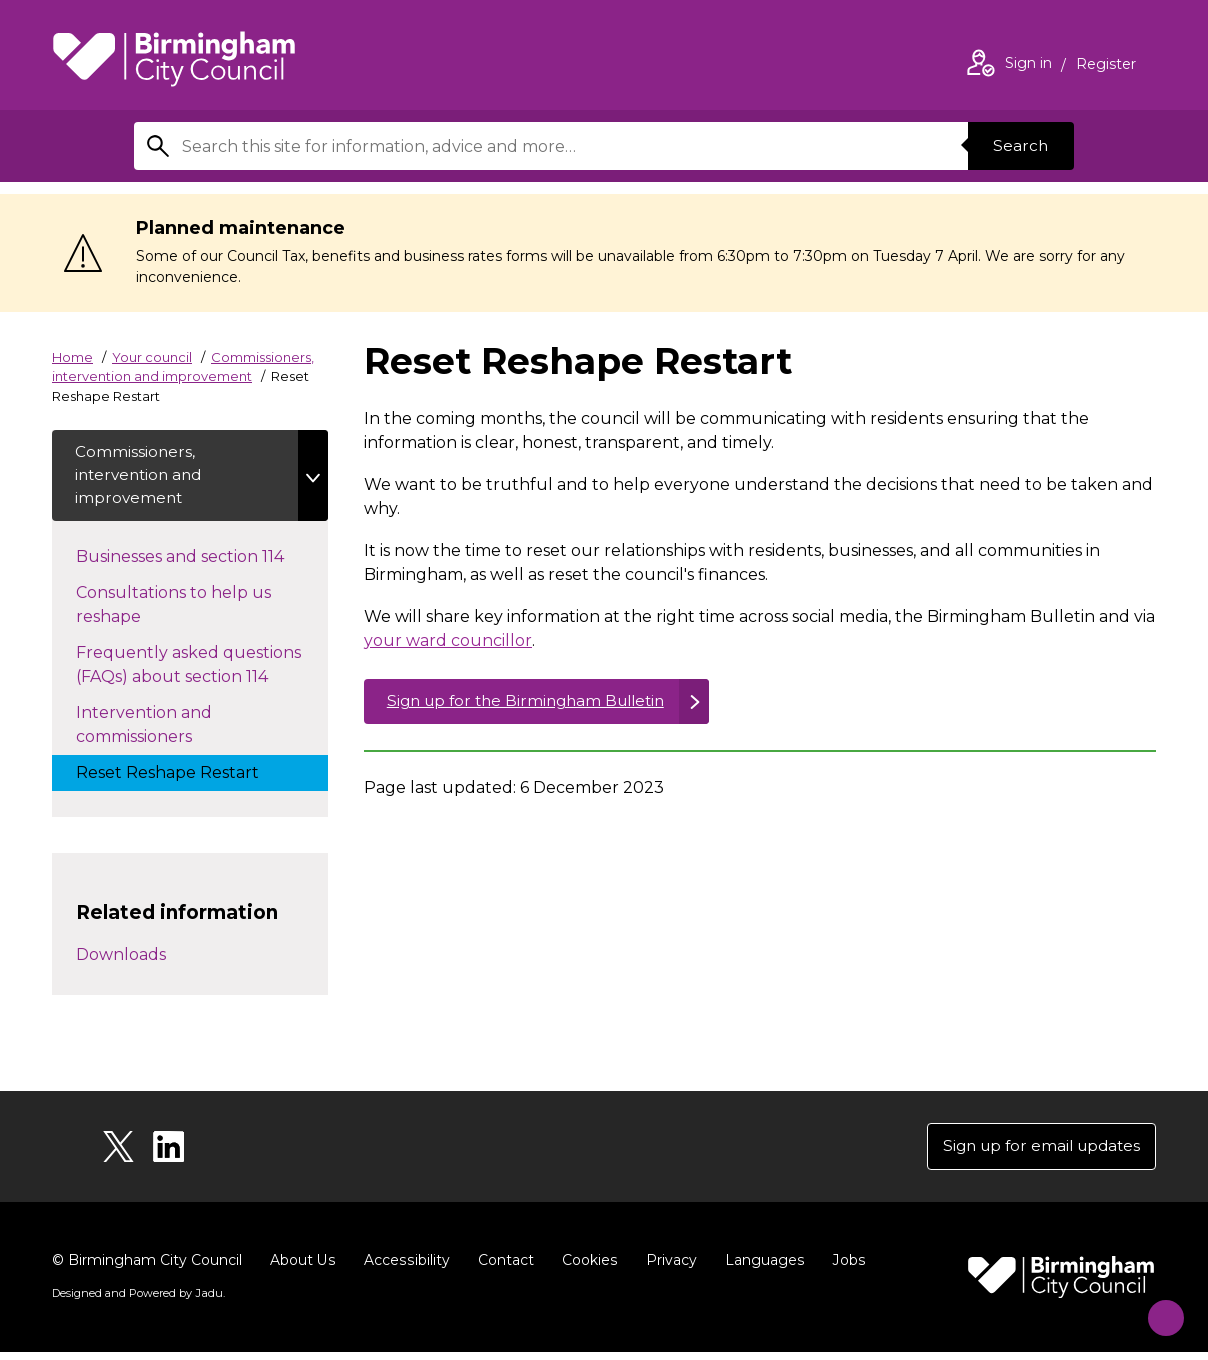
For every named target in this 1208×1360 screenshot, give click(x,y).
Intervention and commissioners (154, 729)
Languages (760, 1268)
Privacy (667, 1268)
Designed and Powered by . (137, 1301)
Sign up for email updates (1035, 1152)
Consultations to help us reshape (173, 609)
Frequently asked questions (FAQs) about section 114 (192, 669)
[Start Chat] (1156, 1308)
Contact (503, 1268)
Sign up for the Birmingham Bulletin (534, 702)
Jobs (844, 1268)
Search (1018, 145)
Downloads (121, 959)
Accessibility (405, 1268)
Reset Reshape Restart (187, 776)
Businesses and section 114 (200, 560)
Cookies (586, 1268)
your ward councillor (448, 640)
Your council (152, 357)
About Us (302, 1268)
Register (1106, 66)
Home (72, 357)
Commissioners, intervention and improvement (143, 477)
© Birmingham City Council (147, 1268)
